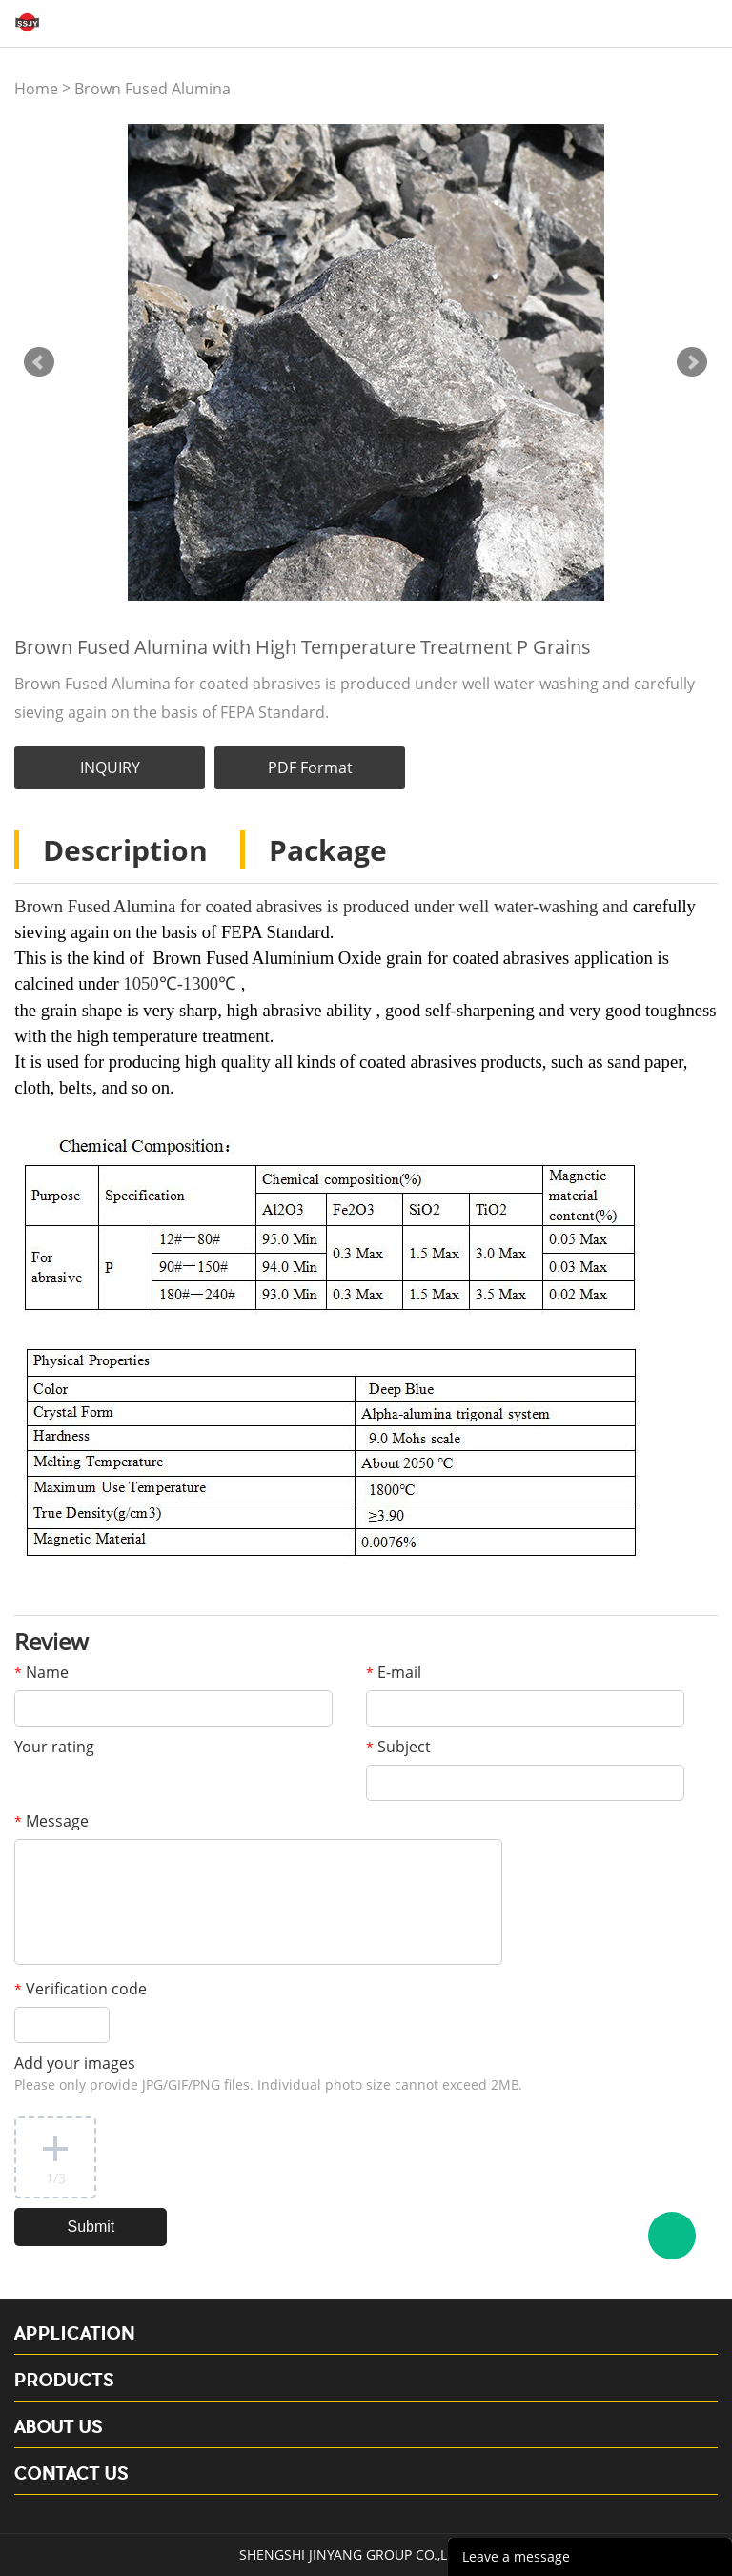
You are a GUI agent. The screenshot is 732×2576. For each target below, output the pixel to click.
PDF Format (310, 767)
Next (692, 362)
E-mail (393, 1672)
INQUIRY (110, 767)
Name (41, 1672)
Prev (39, 362)
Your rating (54, 1746)
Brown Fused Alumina (152, 88)
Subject (398, 1746)
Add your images (268, 2073)
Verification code (80, 1988)
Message (51, 1820)
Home (36, 88)
